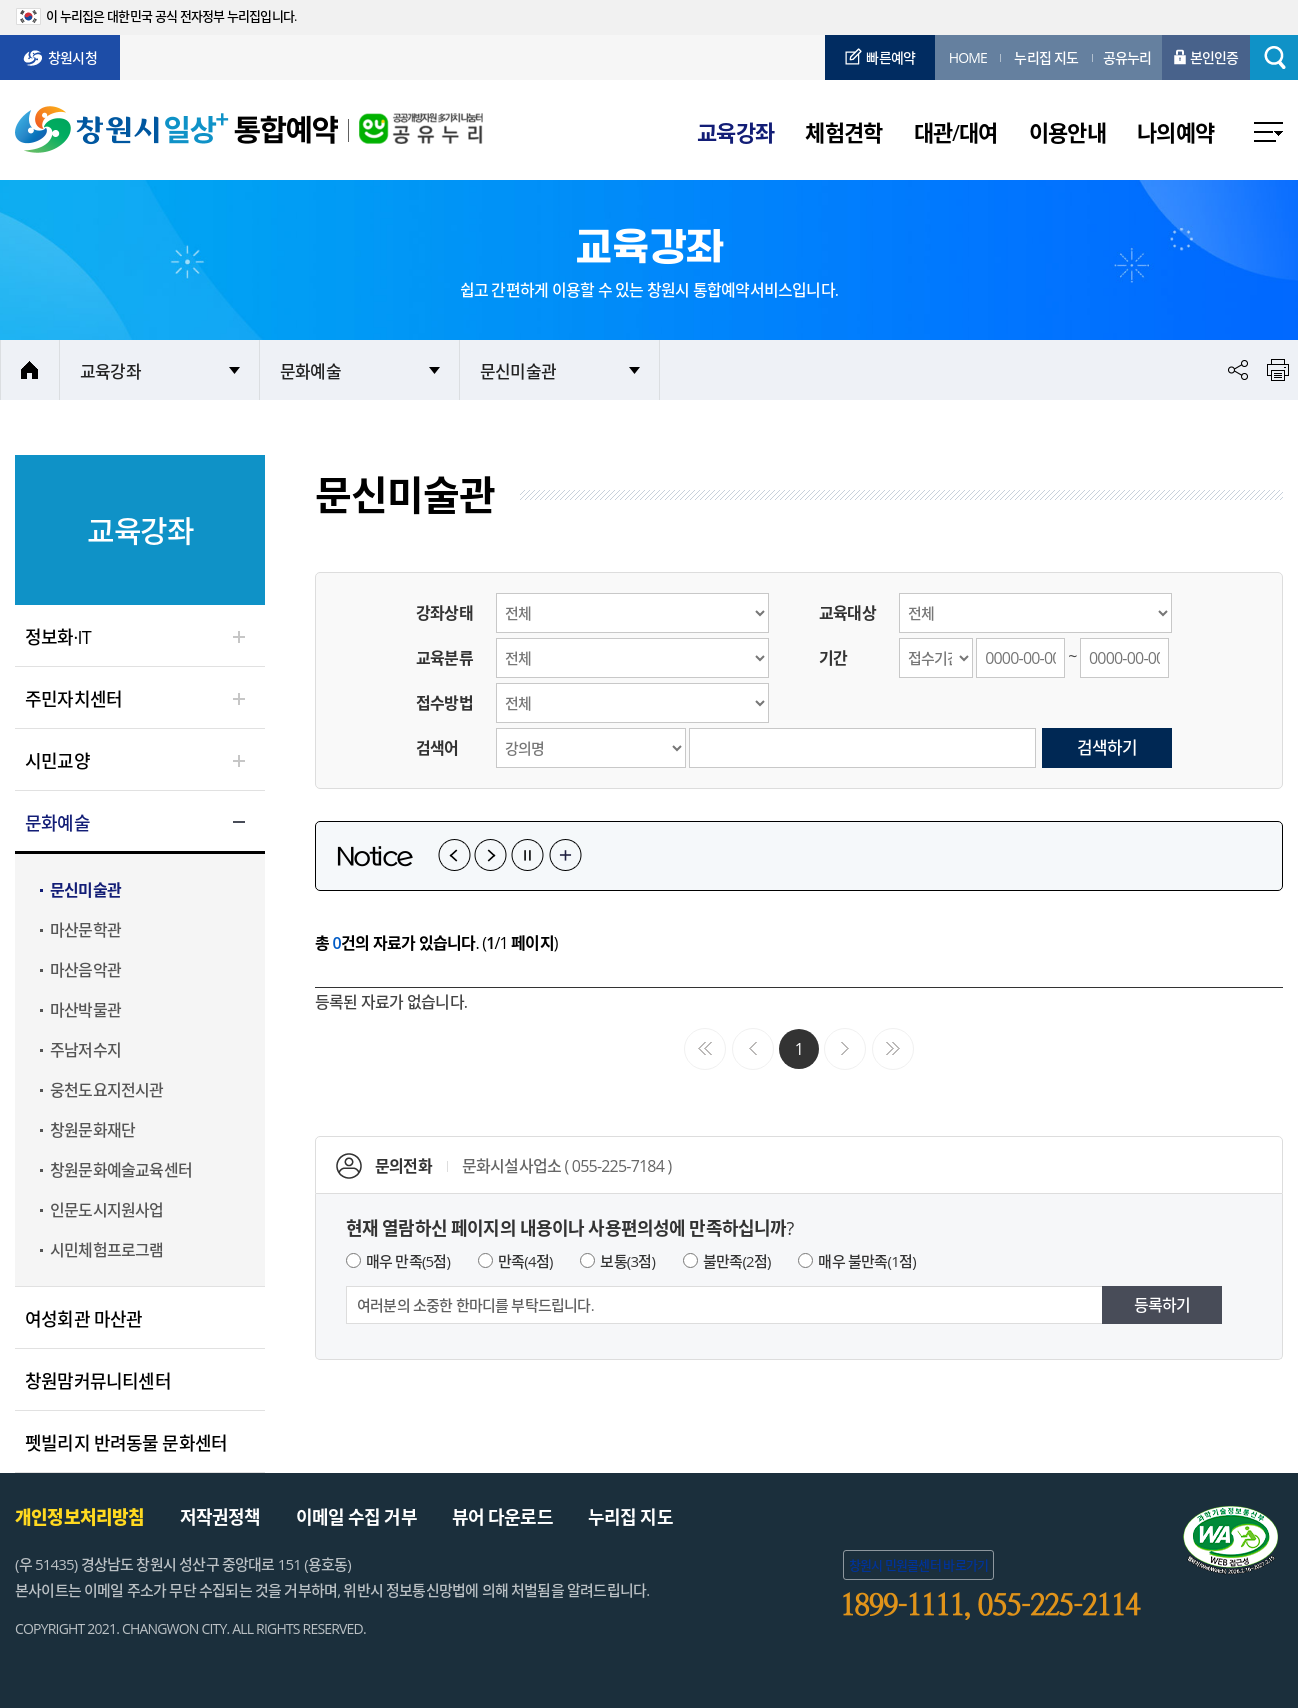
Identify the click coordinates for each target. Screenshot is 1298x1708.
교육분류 (444, 658)
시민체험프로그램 (107, 1250)
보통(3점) (627, 1261)
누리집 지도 (630, 1517)
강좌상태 (444, 613)
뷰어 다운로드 (502, 1517)
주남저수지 (85, 1050)
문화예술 (310, 371)
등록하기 (1162, 1305)
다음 (490, 855)
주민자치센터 (73, 699)
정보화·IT (58, 637)
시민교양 (57, 761)
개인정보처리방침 (80, 1517)
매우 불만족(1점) (866, 1261)
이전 (454, 855)
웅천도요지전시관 (107, 1090)
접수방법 (444, 703)
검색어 (437, 748)
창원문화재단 (92, 1130)
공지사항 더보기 (565, 855)
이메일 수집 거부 (356, 1517)
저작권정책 (220, 1517)
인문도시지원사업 (107, 1210)
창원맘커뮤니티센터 (98, 1381)
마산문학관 (85, 930)
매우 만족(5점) (408, 1261)
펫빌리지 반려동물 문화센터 (126, 1443)
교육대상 (847, 613)
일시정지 (527, 855)
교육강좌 (110, 371)
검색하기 (1107, 747)
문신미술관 (518, 371)
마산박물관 (85, 1010)
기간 (833, 658)
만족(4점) (525, 1261)
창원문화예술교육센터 (121, 1170)
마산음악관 (85, 970)
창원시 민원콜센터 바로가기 (919, 1565)
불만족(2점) (737, 1261)
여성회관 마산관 (83, 1319)
